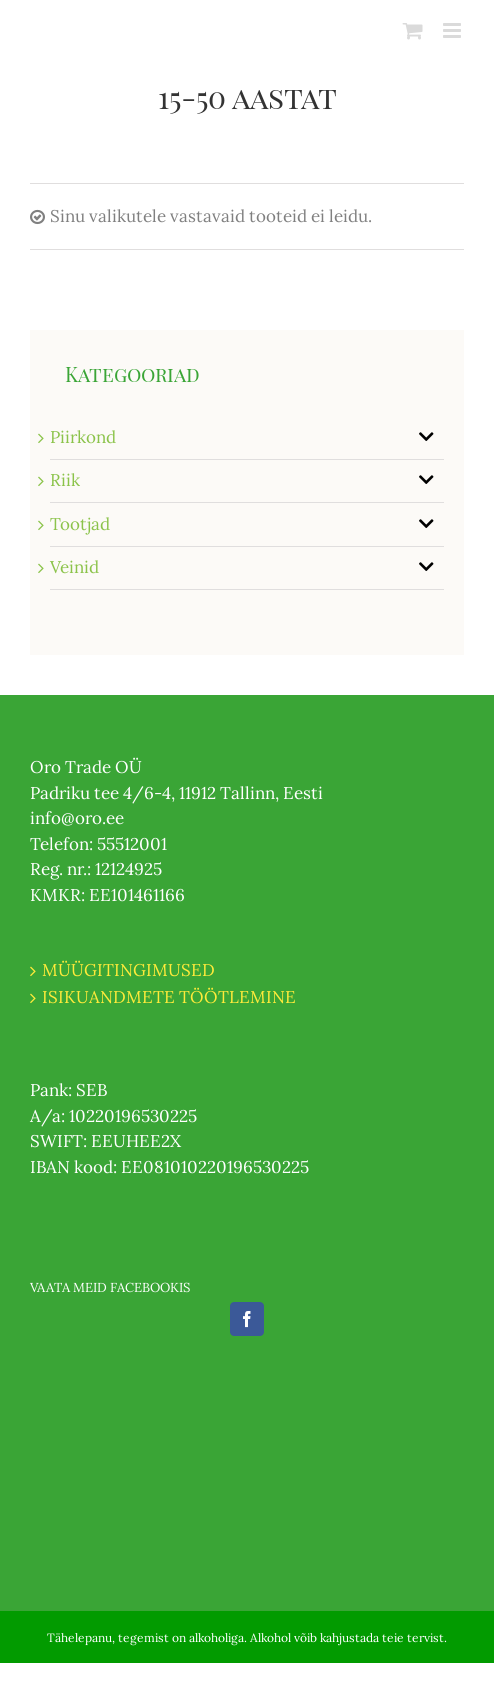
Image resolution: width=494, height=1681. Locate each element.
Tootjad (80, 524)
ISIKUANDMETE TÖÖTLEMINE (169, 997)
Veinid (74, 567)
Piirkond (83, 437)
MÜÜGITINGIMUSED (128, 970)
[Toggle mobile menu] (453, 30)
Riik (65, 480)
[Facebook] (247, 1319)
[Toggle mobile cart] (413, 30)
